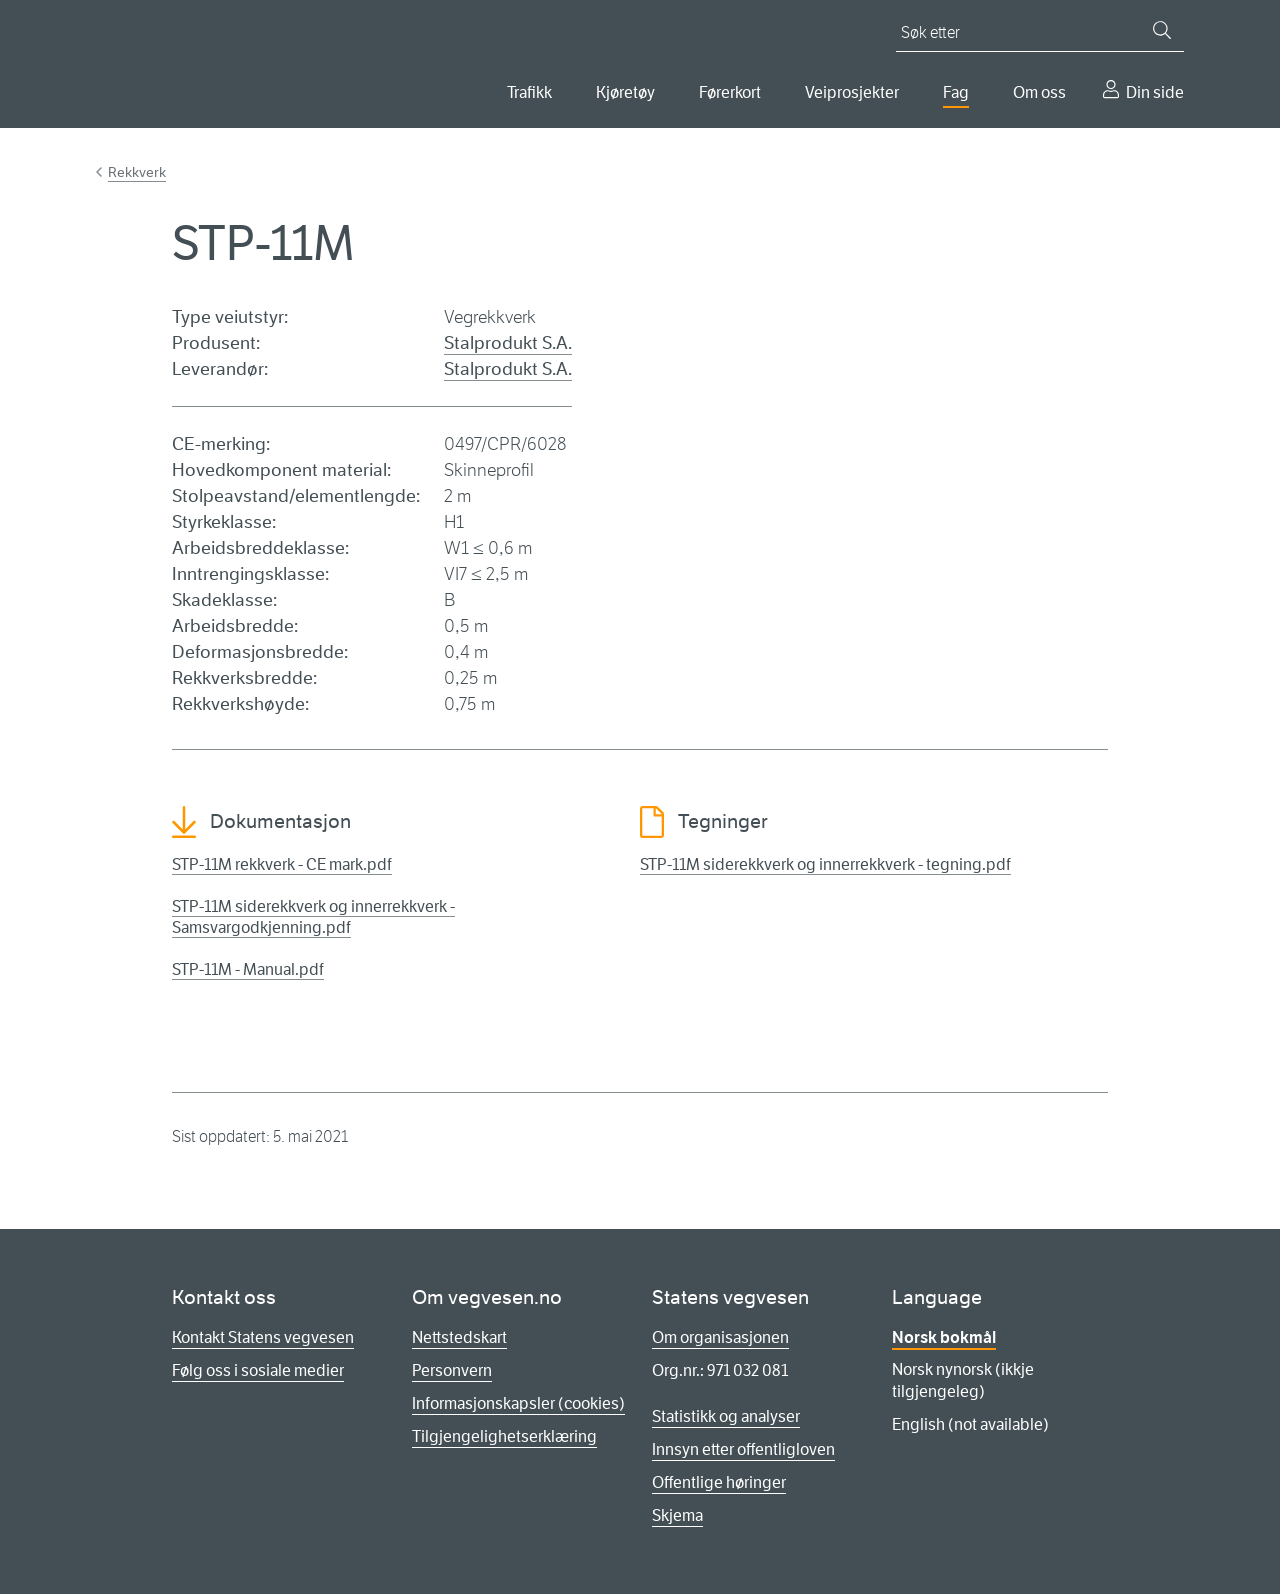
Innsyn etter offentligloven (743, 1449)
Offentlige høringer (719, 1482)
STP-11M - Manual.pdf (248, 969)
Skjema (677, 1515)
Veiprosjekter (852, 92)
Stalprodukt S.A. (508, 343)
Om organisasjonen (720, 1337)
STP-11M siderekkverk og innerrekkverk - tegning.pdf (825, 864)
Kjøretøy (625, 92)
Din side (1155, 92)
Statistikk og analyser (726, 1416)
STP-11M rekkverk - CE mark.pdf (282, 864)
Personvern (452, 1370)
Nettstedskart (459, 1337)
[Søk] (1162, 30)
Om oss (1039, 92)
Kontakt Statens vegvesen (263, 1337)
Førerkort (730, 92)
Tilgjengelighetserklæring (504, 1436)
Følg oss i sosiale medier (258, 1370)
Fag (956, 92)
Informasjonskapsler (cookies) (518, 1403)
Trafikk (529, 92)
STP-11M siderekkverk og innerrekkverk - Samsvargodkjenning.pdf (313, 917)
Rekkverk (137, 172)
